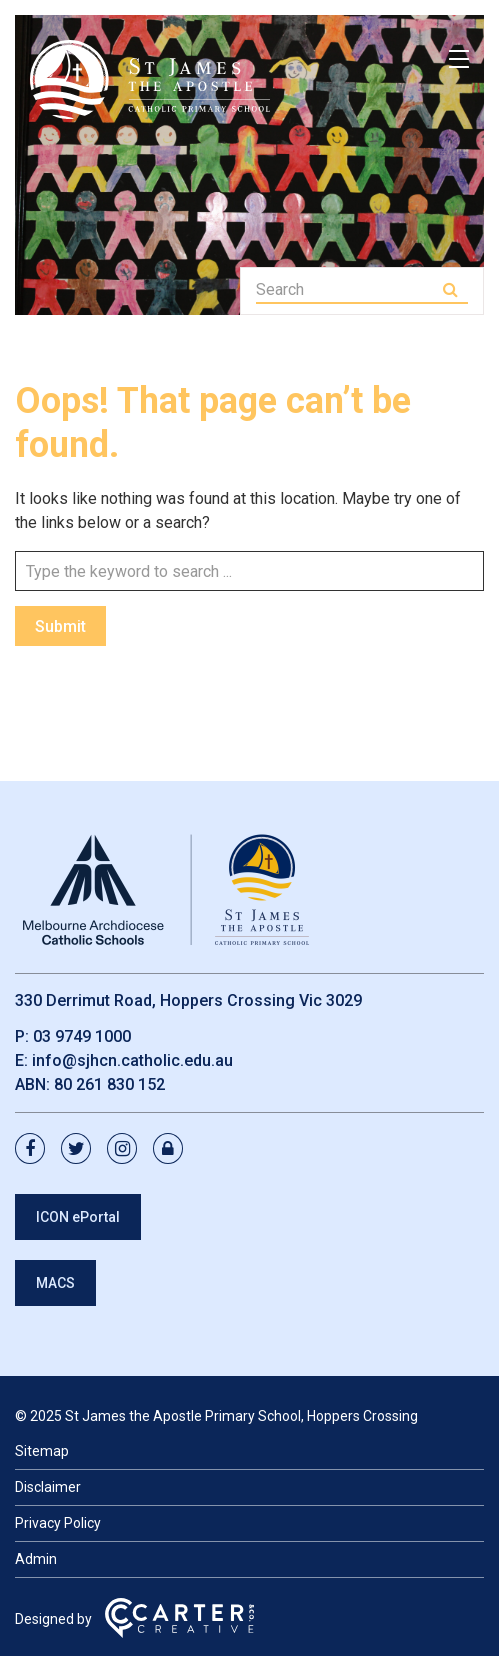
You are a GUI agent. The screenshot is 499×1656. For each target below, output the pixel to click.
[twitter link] (82, 1149)
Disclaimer (48, 1487)
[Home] (165, 945)
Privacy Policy (58, 1523)
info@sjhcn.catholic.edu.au (132, 1060)
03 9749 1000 (82, 1036)
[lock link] (174, 1149)
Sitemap (42, 1451)
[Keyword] (347, 289)
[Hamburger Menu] (459, 59)
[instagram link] (128, 1149)
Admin (36, 1559)
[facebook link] (36, 1149)
